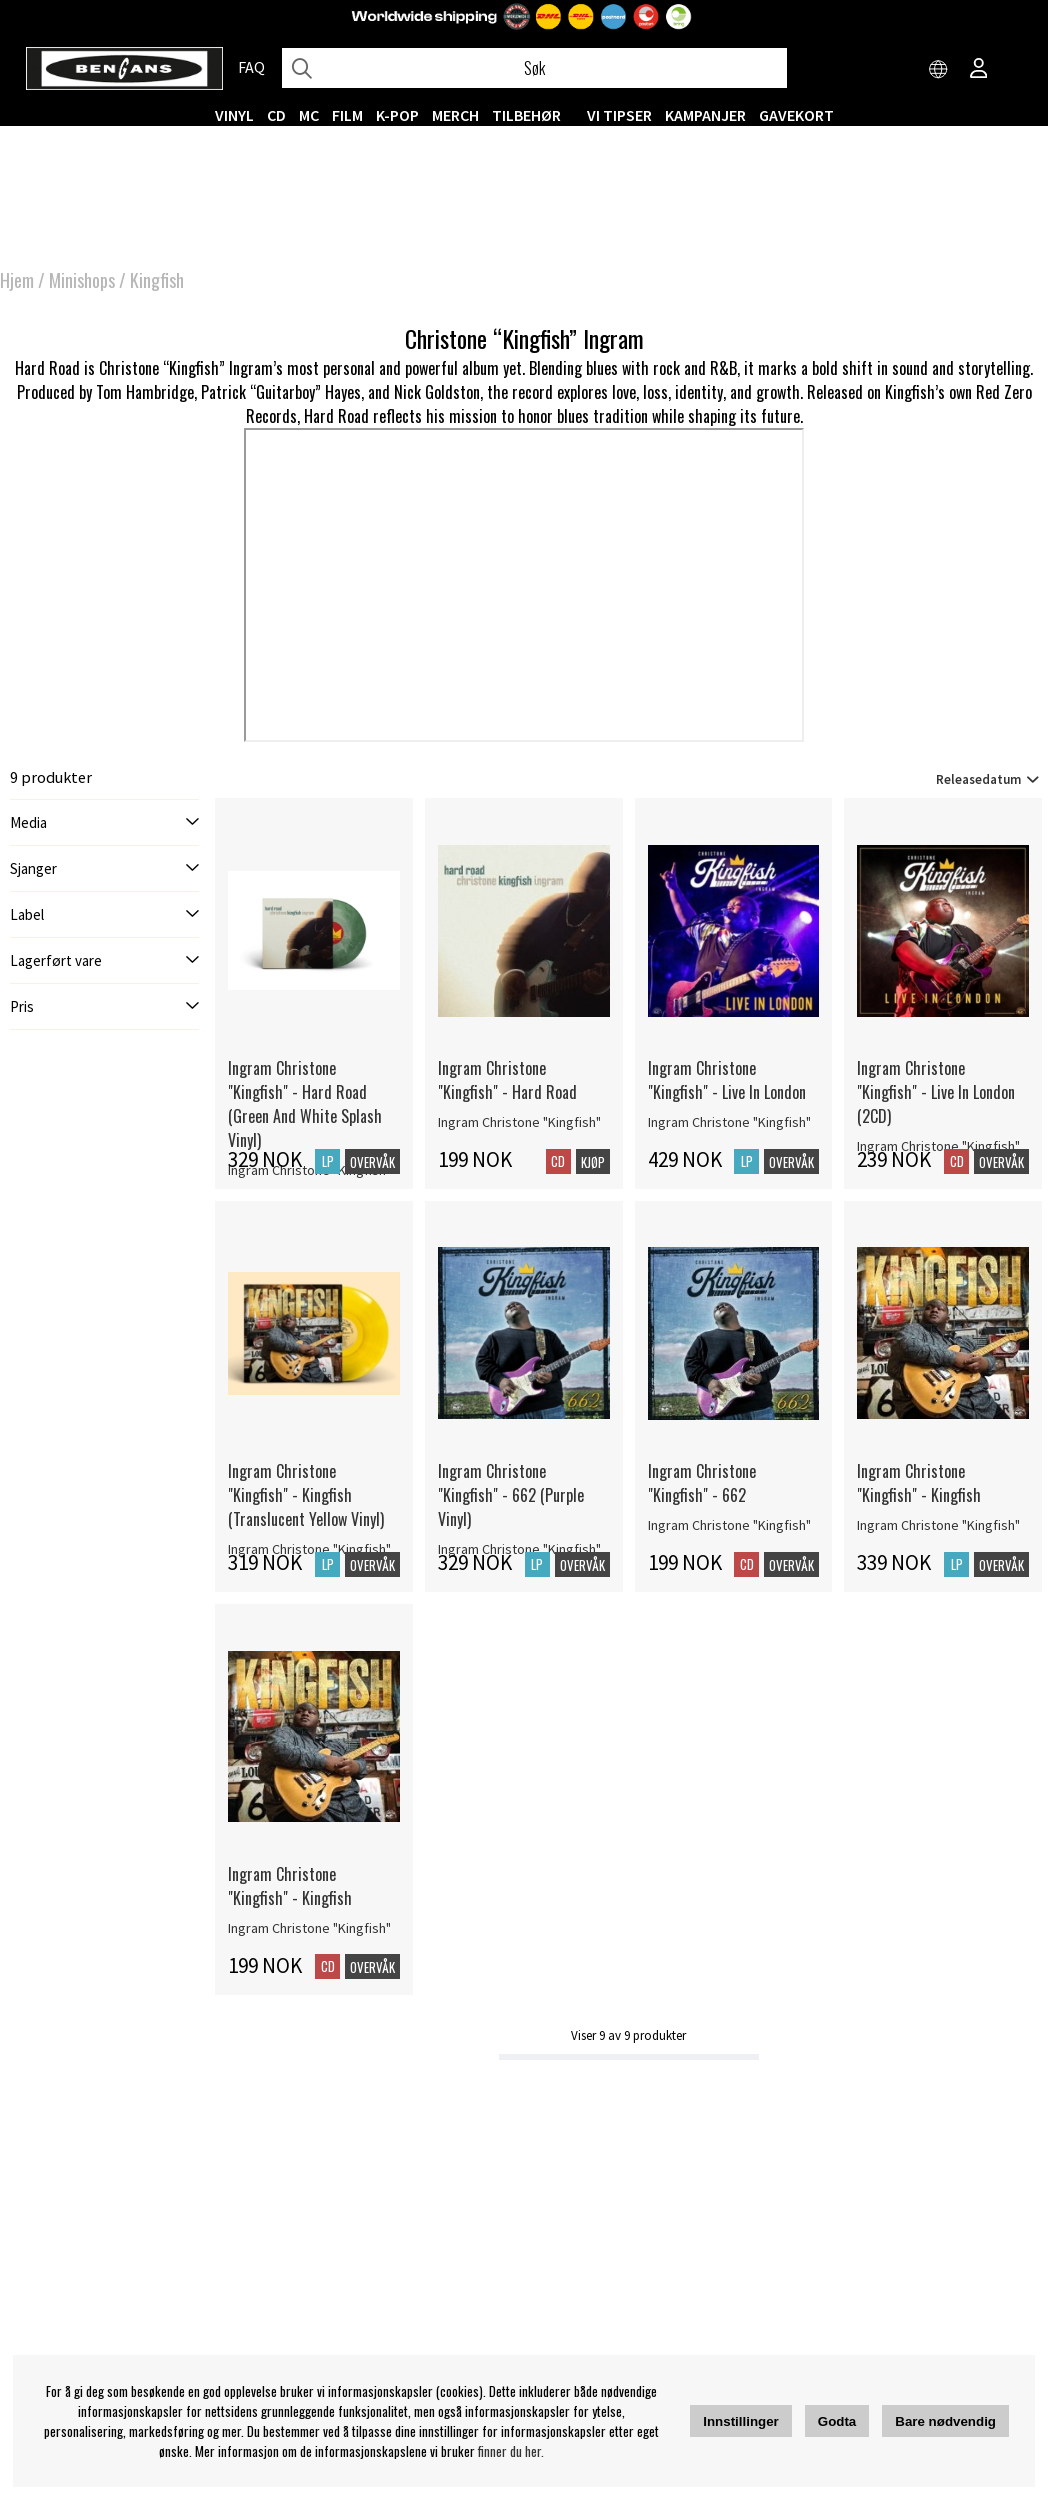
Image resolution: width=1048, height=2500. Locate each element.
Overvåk (372, 1162)
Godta (837, 2421)
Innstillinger (741, 2421)
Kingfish (157, 280)
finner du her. (511, 2451)
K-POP (397, 115)
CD (276, 115)
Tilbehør (526, 115)
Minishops (82, 280)
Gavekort (796, 115)
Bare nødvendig (945, 2421)
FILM (347, 115)
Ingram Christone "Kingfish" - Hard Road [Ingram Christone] (507, 1080)
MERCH (455, 115)
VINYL (234, 115)
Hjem (17, 280)
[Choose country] (939, 70)
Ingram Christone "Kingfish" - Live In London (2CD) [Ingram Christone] (936, 1092)
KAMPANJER (705, 115)
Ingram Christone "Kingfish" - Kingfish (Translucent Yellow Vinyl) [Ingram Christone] (306, 1495)
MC (309, 115)
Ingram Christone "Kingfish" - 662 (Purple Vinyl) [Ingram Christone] (511, 1495)
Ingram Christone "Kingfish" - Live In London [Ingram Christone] (727, 1080)
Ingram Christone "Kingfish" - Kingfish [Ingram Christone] (919, 1483)
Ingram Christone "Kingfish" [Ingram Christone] (519, 1122)
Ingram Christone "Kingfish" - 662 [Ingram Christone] (702, 1483)
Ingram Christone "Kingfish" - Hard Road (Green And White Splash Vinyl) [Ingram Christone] (305, 1104)
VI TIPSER (619, 115)
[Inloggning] (979, 70)
